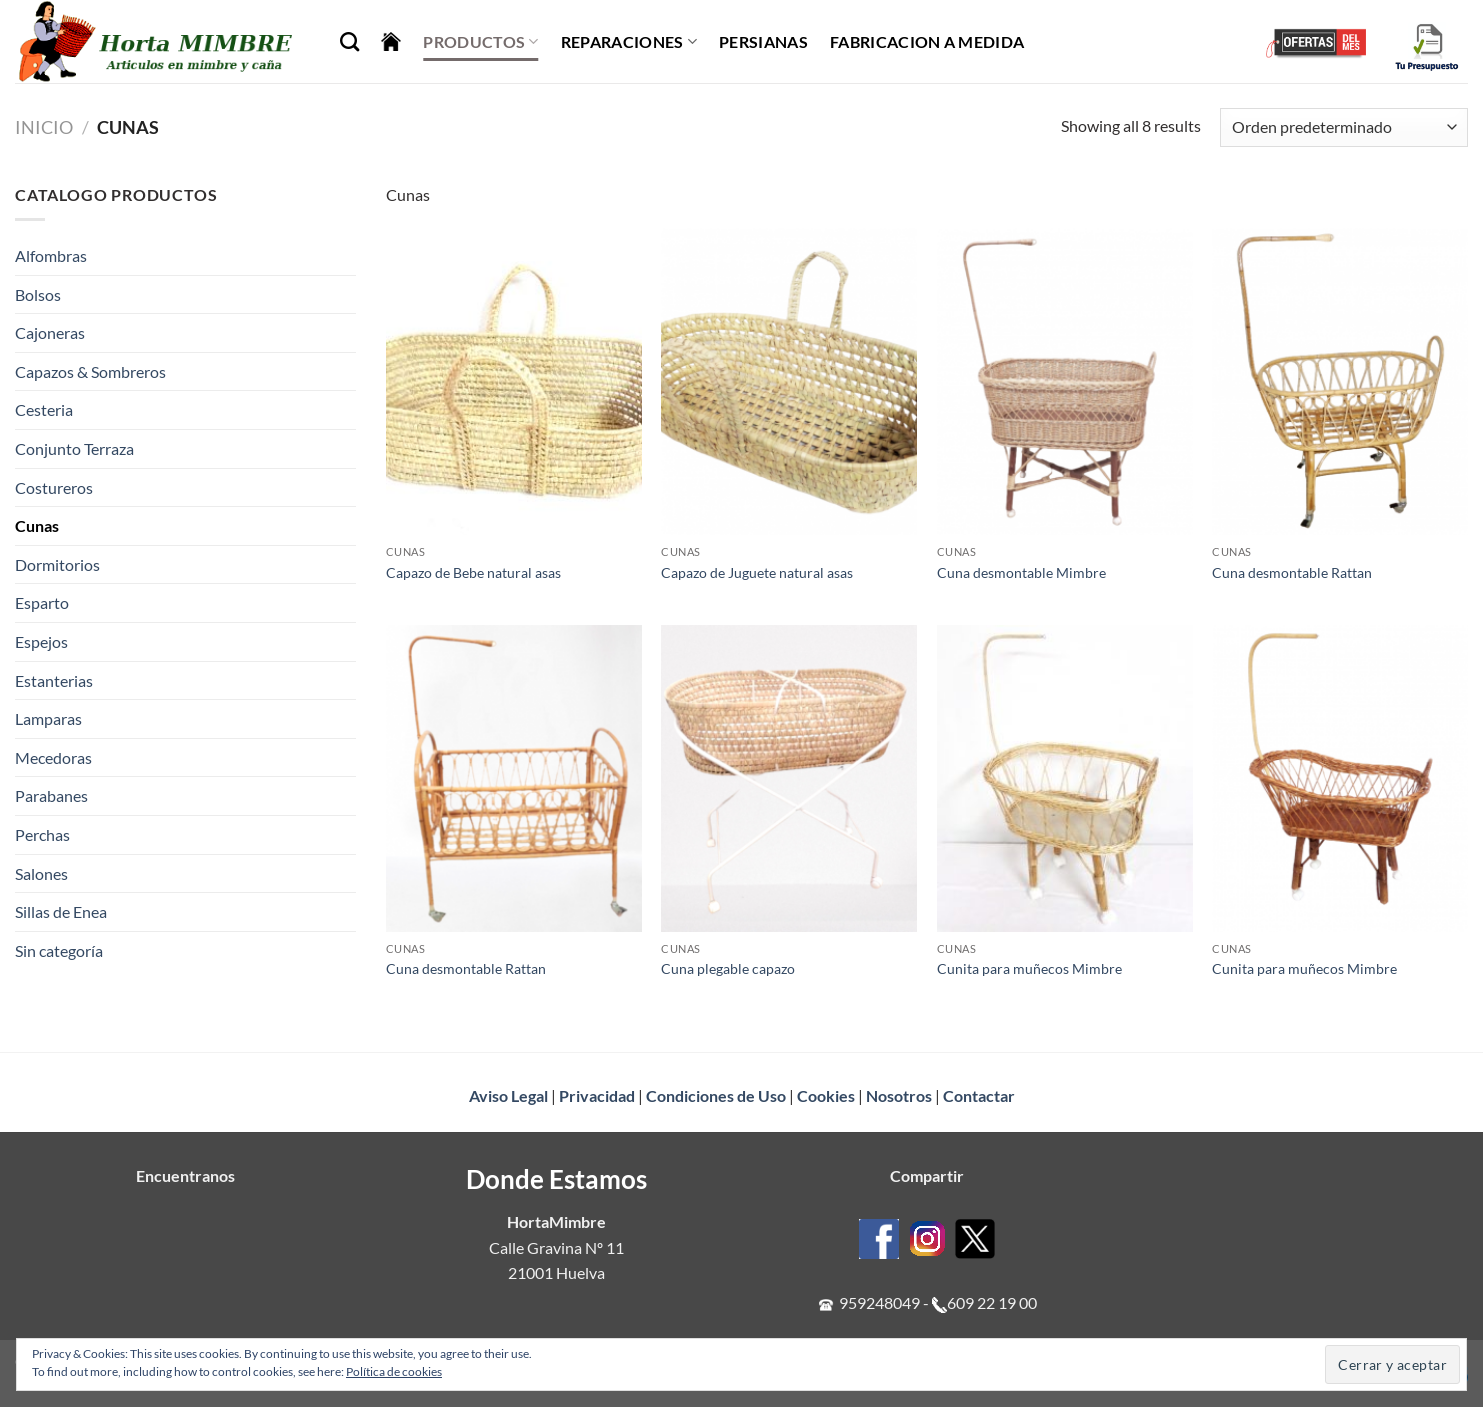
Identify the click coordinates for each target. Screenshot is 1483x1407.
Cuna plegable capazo (728, 968)
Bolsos (38, 294)
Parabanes (51, 795)
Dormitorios (57, 564)
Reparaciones (629, 42)
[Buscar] (349, 41)
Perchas (42, 834)
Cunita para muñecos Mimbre (1029, 968)
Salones (41, 873)
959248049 (879, 1302)
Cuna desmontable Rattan (1292, 572)
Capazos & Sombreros (90, 371)
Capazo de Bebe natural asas (473, 572)
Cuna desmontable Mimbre (1021, 572)
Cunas (37, 525)
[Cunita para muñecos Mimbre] (1065, 778)
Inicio (44, 127)
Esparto (42, 602)
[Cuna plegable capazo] (789, 778)
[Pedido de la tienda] (1344, 127)
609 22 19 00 (992, 1302)
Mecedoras (53, 757)
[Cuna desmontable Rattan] (1340, 381)
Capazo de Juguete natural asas (757, 572)
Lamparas (48, 718)
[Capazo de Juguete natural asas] (789, 381)
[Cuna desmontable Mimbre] (1065, 381)
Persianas (763, 41)
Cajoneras (50, 332)
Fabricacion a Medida (927, 41)
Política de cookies (394, 1371)
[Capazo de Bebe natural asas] (514, 381)
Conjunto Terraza (74, 448)
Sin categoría (59, 950)
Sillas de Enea (61, 911)
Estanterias (54, 680)
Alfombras (51, 255)
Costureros (54, 487)
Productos (480, 42)
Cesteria (44, 409)
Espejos (41, 641)
